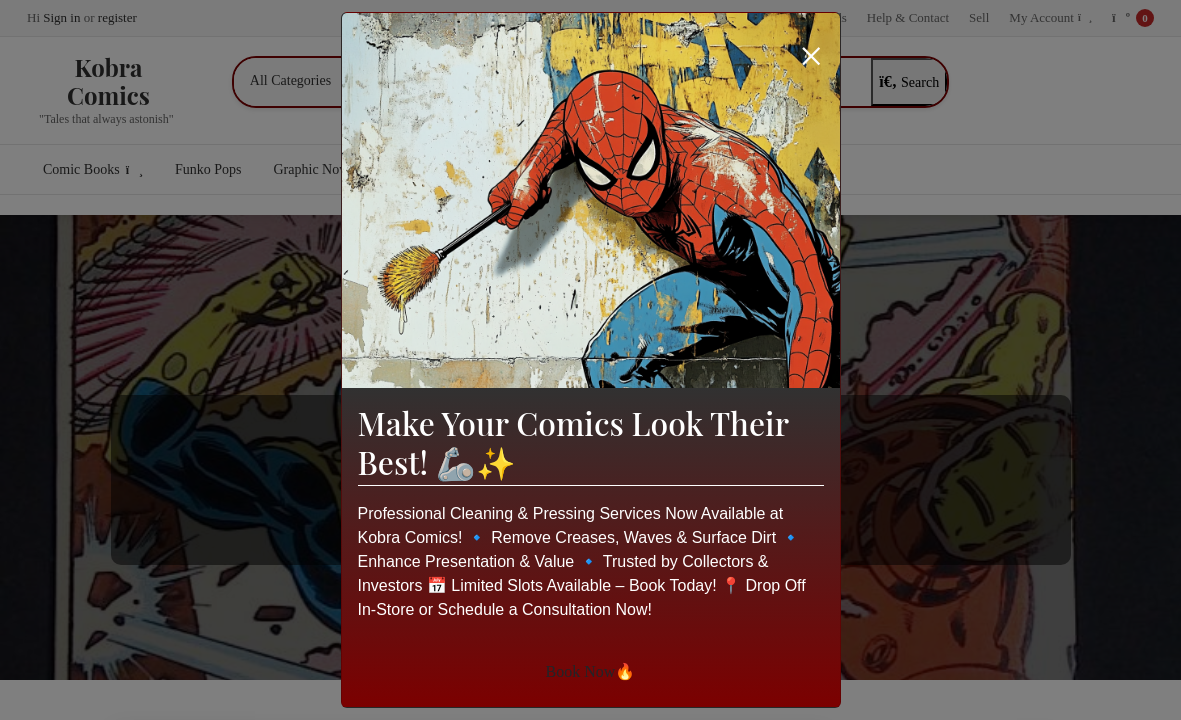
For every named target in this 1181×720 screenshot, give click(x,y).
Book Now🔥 (591, 671)
